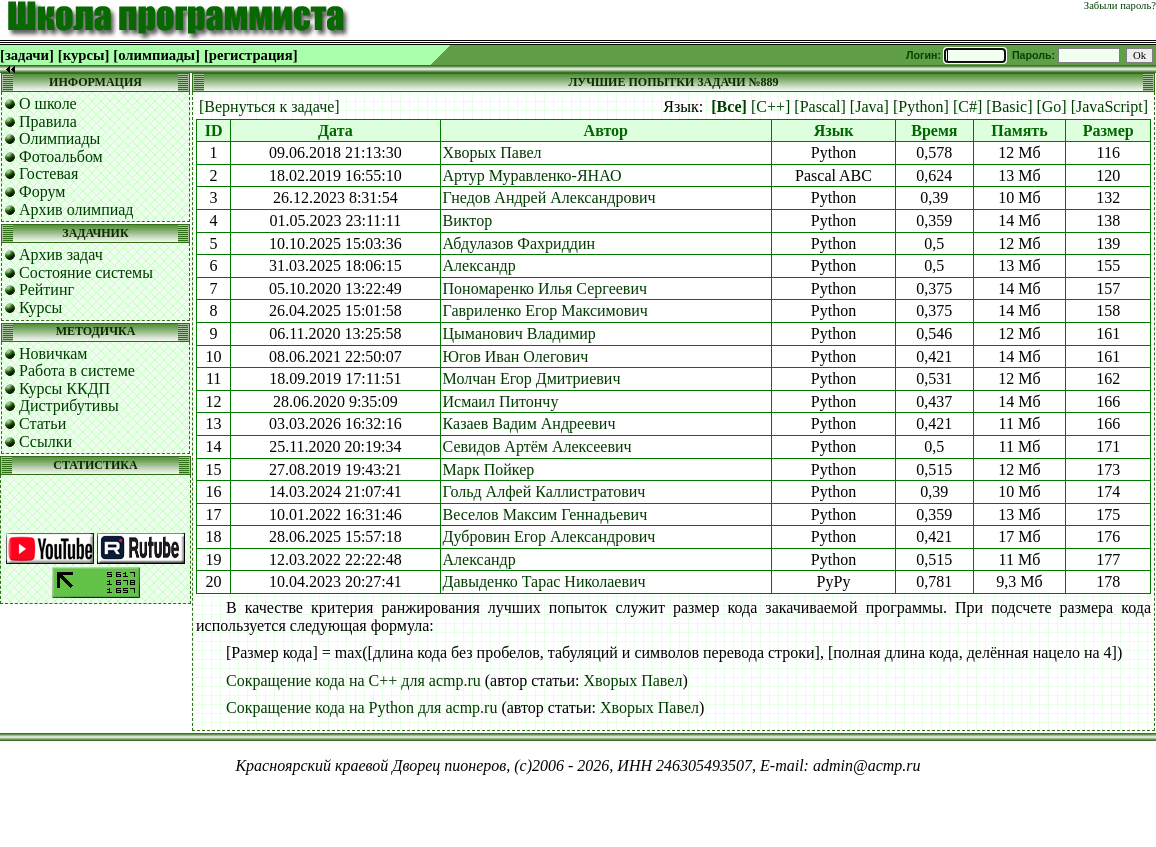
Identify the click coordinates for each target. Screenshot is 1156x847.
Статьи (42, 423)
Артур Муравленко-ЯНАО (532, 175)
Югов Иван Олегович (516, 356)
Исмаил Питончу (501, 401)
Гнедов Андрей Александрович (549, 197)
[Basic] (1009, 106)
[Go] (1051, 106)
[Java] (869, 106)
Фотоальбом (61, 156)
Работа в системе (77, 370)
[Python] (921, 106)
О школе (48, 103)
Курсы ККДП (64, 388)
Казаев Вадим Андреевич (529, 423)
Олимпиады (59, 138)
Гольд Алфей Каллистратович (544, 491)
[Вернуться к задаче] (269, 106)
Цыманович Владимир (519, 333)
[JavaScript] (1109, 106)
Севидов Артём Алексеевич (537, 446)
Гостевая (48, 173)
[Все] (729, 106)
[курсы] (83, 55)
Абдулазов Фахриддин (519, 243)
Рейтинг (46, 289)
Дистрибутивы (69, 405)
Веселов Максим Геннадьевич (545, 514)
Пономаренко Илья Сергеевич (545, 288)
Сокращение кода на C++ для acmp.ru (353, 680)
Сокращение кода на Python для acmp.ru (361, 707)
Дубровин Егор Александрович (549, 536)
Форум (42, 191)
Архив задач (61, 254)
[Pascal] (820, 106)
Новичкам (53, 353)
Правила (48, 121)
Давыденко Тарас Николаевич (544, 581)
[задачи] (27, 55)
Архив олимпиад (76, 209)
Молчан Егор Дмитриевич (532, 378)
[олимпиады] (156, 55)
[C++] (770, 106)
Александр (479, 265)
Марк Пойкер (489, 469)
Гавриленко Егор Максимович (545, 310)
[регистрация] (251, 55)
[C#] (967, 106)
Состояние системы (86, 272)
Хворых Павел (492, 152)
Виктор (468, 220)
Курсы (40, 307)
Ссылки (45, 441)
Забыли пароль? (1120, 5)
